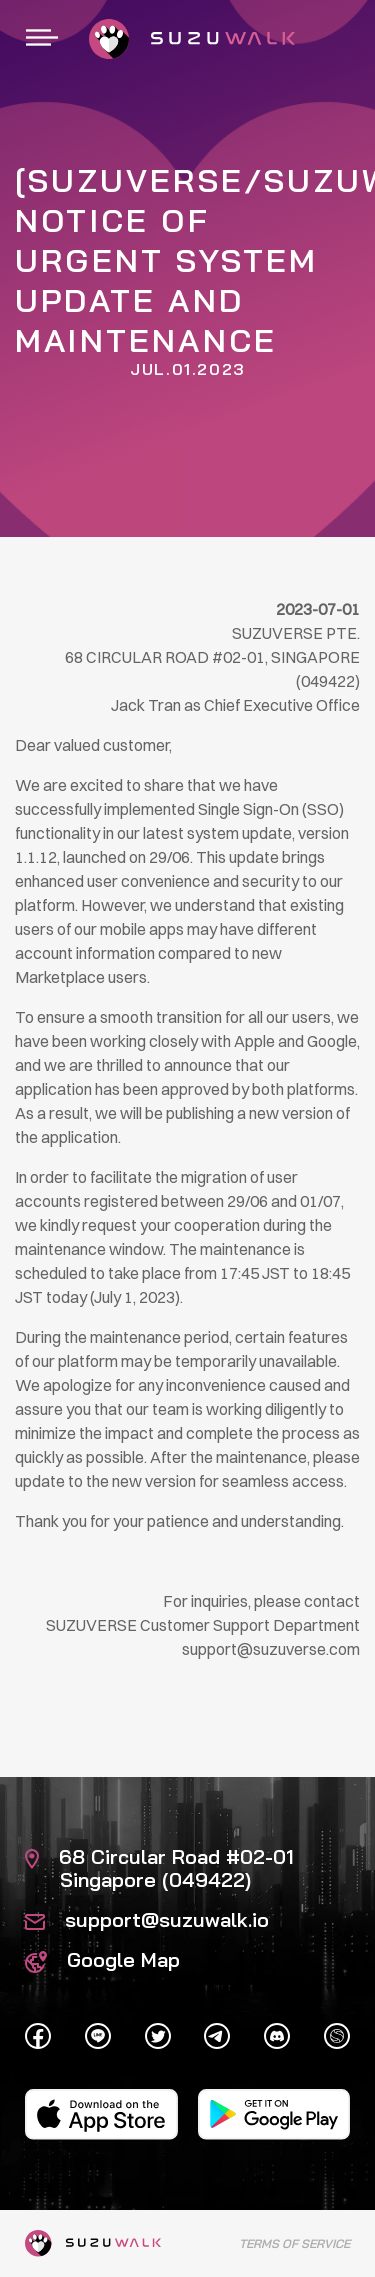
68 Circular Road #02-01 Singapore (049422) (159, 1868)
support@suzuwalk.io (147, 1919)
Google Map (102, 1959)
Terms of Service (294, 2243)
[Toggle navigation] (42, 39)
